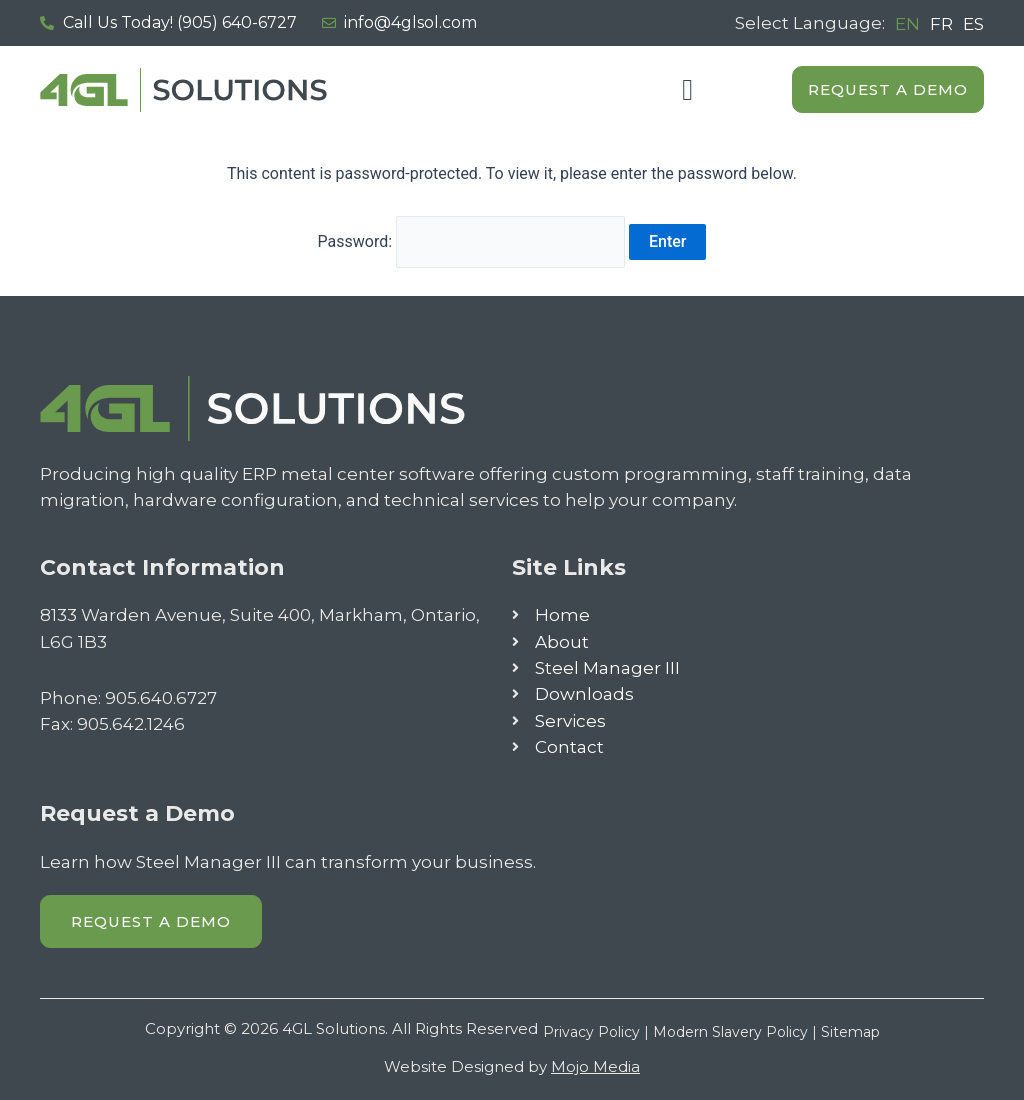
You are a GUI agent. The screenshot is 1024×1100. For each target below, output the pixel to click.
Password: (472, 241)
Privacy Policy (591, 1032)
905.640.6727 (161, 698)
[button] (688, 89)
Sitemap (850, 1032)
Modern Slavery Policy (730, 1032)
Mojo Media (595, 1066)
